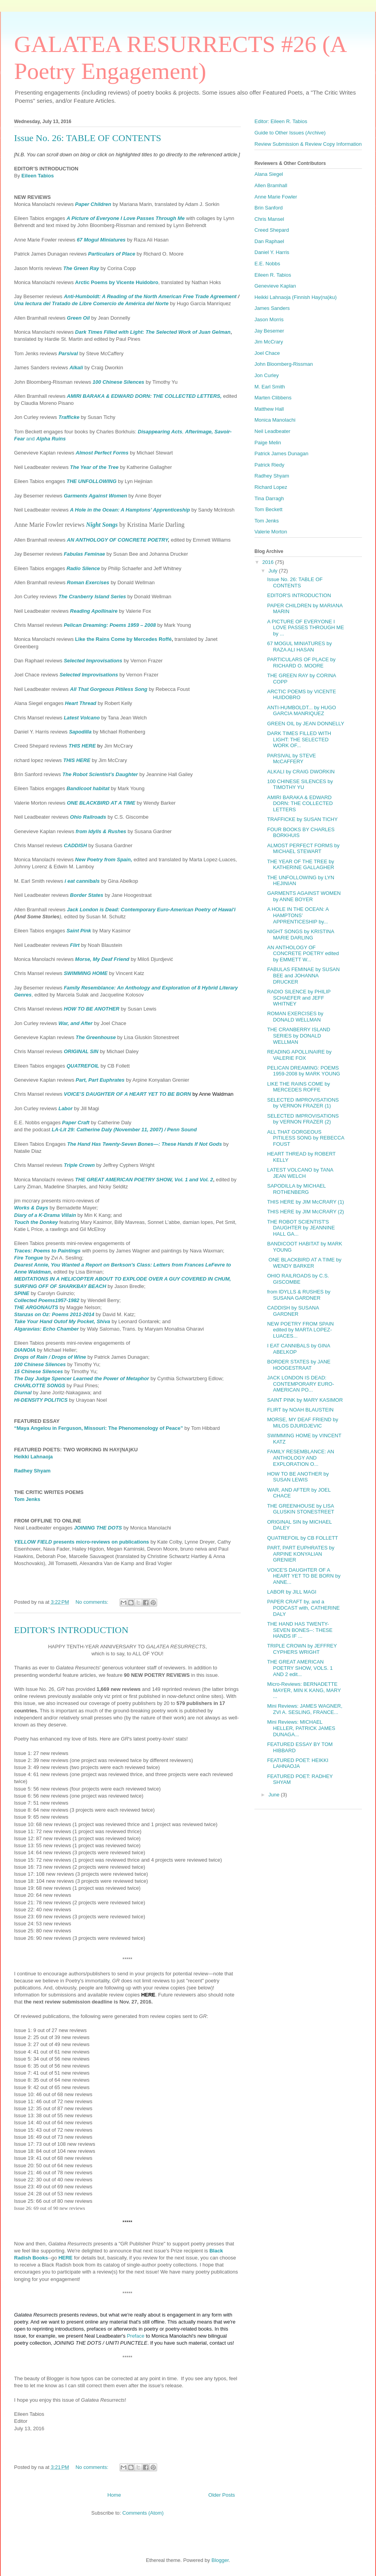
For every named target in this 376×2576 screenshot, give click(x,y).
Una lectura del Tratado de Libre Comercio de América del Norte (91, 303)
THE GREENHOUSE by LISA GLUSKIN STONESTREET (300, 1509)
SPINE (21, 1293)
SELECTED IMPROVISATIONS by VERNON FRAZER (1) (302, 1103)
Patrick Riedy (269, 465)
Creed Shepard (271, 230)
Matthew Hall (269, 409)
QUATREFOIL (82, 1066)
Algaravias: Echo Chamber (46, 1329)
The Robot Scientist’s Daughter (100, 774)
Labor (65, 1108)
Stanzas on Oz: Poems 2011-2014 (54, 1314)
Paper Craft (76, 1122)
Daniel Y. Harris (271, 252)
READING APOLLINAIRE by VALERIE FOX (299, 1055)
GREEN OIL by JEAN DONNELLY (305, 723)
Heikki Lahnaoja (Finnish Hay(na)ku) (295, 297)
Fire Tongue (28, 1258)
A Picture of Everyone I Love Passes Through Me (125, 218)
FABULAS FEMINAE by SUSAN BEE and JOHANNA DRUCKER (303, 975)
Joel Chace (267, 353)
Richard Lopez (270, 487)
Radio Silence (83, 568)
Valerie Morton (270, 532)
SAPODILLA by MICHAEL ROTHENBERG (296, 1189)
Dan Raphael (269, 241)
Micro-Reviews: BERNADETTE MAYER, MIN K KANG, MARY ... (303, 1690)
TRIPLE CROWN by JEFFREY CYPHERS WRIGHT (302, 1649)
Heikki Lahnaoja (33, 1457)
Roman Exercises (88, 582)
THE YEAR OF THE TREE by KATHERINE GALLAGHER (300, 865)
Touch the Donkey (36, 1222)
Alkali (76, 367)
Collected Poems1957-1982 (46, 1300)
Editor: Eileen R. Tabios (280, 121)
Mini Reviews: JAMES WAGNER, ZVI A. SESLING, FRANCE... (304, 1709)
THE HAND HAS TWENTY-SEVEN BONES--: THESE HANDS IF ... (299, 1630)
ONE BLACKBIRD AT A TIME (101, 803)
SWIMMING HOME (85, 973)
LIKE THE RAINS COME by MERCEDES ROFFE (298, 1087)
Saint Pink (78, 931)
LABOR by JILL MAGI (291, 1592)
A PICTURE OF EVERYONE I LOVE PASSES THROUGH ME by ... (305, 628)
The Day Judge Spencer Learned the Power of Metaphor (81, 1378)
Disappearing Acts (160, 432)
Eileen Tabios (37, 176)
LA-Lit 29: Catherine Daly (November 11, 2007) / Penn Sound (124, 1129)
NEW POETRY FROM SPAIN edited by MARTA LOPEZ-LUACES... (300, 1330)
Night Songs (102, 524)
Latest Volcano (82, 718)
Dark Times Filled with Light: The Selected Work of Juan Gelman (153, 332)
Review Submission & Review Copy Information (308, 144)
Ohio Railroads (88, 817)
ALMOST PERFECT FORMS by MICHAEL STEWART (303, 849)
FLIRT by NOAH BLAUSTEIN (300, 1410)
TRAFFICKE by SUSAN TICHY (302, 819)
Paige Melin (267, 442)
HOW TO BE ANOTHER (91, 1009)
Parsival (68, 353)
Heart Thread (80, 703)
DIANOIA (25, 1350)
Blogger (220, 2560)
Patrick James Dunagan (281, 453)
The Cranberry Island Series (92, 596)
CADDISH (75, 845)
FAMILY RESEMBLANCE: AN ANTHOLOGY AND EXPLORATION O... (300, 1458)
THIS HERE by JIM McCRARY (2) (305, 1212)
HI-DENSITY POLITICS (41, 1400)
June (275, 1795)
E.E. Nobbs (267, 264)
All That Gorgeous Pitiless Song (108, 689)
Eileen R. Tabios (272, 275)
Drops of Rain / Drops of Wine (50, 1357)
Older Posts (221, 2495)
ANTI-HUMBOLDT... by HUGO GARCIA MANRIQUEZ (301, 711)
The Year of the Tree (94, 467)
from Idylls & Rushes (101, 831)
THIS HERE (81, 746)
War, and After (75, 1023)
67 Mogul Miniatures (101, 240)
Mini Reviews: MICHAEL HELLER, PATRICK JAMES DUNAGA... (301, 1728)
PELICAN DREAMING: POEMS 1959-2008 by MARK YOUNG (303, 1071)
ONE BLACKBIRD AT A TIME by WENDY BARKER (304, 1263)
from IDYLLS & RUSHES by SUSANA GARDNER (298, 1295)
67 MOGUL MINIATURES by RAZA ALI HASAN (299, 646)
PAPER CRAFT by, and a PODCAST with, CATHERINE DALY (303, 1608)
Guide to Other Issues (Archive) (290, 133)
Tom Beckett (268, 509)
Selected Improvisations (93, 661)
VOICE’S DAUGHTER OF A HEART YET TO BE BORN (127, 1094)
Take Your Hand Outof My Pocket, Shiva (62, 1321)
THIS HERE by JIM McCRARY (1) (305, 1202)
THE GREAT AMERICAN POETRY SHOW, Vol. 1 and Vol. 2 (144, 1179)
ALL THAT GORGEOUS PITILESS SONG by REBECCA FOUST (305, 1138)
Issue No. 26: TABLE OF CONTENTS (87, 138)
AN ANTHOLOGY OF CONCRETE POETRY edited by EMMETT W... (303, 953)
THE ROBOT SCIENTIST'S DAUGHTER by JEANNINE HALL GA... (301, 1228)
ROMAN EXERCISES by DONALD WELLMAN (295, 1017)
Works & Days (31, 1208)
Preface (136, 2336)
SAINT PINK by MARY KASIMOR (305, 1400)
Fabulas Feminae (84, 554)
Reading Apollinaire (94, 611)
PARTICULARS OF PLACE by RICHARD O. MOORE (301, 663)
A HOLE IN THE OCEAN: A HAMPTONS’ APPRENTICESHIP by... (297, 915)
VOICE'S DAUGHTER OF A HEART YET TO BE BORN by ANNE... (303, 1576)
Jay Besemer (269, 331)
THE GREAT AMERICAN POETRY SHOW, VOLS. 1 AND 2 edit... (300, 1668)
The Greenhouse (96, 1037)
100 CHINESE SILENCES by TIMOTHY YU (300, 784)
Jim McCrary (268, 342)
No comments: (92, 1602)
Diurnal (23, 1392)
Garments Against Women (95, 496)
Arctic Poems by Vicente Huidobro (116, 282)
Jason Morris (268, 319)
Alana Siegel (268, 174)
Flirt (75, 945)
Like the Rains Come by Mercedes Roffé (123, 639)
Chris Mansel (269, 219)
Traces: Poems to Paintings (47, 1251)
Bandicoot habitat (87, 788)
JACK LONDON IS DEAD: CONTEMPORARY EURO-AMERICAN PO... (300, 1384)
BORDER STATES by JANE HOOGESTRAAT (298, 1365)
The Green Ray (81, 268)
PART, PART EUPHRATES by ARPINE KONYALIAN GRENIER (300, 1554)
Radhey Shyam (32, 1471)
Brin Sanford (268, 208)
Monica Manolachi (274, 420)
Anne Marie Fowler (275, 197)
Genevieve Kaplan (275, 286)
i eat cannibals (82, 881)
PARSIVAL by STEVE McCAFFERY (291, 759)
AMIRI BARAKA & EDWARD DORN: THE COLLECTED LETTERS (300, 803)
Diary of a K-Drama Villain (45, 1215)
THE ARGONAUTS (36, 1307)
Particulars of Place (111, 254)
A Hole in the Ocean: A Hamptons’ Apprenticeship (130, 510)
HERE (65, 2258)
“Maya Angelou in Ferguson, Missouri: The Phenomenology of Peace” (98, 1428)
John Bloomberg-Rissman (283, 364)
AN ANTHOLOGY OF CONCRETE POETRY (117, 540)
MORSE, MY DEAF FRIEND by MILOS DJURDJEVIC (302, 1423)
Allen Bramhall (270, 185)
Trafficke (68, 417)
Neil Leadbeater (272, 431)
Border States (86, 895)
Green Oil (78, 318)
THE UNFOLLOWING (91, 481)
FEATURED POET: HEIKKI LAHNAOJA (297, 1763)
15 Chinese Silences (38, 1371)
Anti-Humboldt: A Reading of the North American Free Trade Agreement (151, 296)
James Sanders (272, 308)
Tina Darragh (269, 498)
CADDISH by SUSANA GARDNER (293, 1311)
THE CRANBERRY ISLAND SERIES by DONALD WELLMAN (298, 1036)
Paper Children (93, 204)
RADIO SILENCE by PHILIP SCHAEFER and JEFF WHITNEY (298, 998)
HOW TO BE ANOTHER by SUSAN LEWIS (298, 1477)
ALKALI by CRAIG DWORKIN (301, 772)
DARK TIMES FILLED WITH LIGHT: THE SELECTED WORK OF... (299, 739)
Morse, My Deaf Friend (102, 959)
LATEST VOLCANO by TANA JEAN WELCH (300, 1173)
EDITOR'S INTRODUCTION (71, 1630)
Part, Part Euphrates (100, 1080)
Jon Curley (266, 375)
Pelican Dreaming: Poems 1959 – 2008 (110, 625)
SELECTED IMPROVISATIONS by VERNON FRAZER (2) (302, 1119)
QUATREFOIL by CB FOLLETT (302, 1538)
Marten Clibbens (273, 398)
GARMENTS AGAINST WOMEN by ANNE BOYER (303, 896)
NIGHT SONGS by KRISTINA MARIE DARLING (300, 934)
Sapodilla (80, 732)
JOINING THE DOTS (98, 1528)
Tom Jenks (27, 1499)
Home (114, 2495)
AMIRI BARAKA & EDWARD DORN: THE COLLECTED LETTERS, (144, 396)
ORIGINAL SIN (81, 1051)
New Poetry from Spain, (103, 859)
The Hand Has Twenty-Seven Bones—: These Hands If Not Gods (144, 1144)
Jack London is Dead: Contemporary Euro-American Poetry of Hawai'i (151, 909)
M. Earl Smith (269, 387)
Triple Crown (79, 1165)
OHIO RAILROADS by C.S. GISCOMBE (298, 1279)
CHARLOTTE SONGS (39, 1385)
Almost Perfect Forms (102, 453)
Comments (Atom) (142, 2513)
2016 (268, 562)
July (274, 571)
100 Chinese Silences (118, 382)
